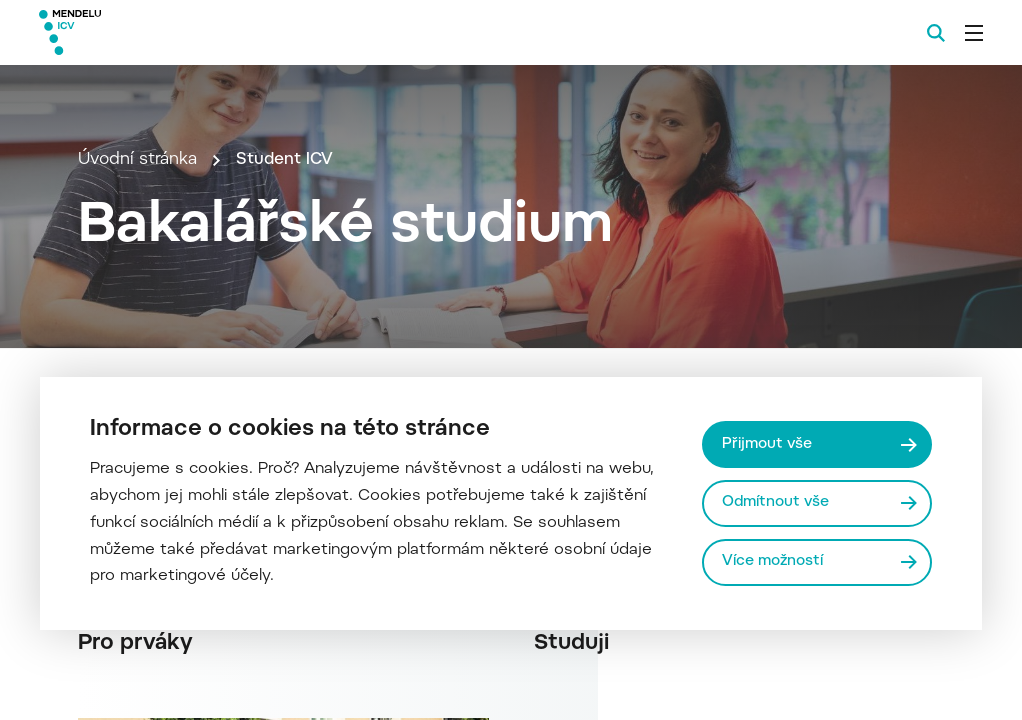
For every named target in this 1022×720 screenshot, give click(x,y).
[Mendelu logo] (148, 32)
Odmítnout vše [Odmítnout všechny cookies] (777, 502)
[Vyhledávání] (936, 33)
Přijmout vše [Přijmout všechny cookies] (768, 443)
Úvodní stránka (137, 202)
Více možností (773, 561)
